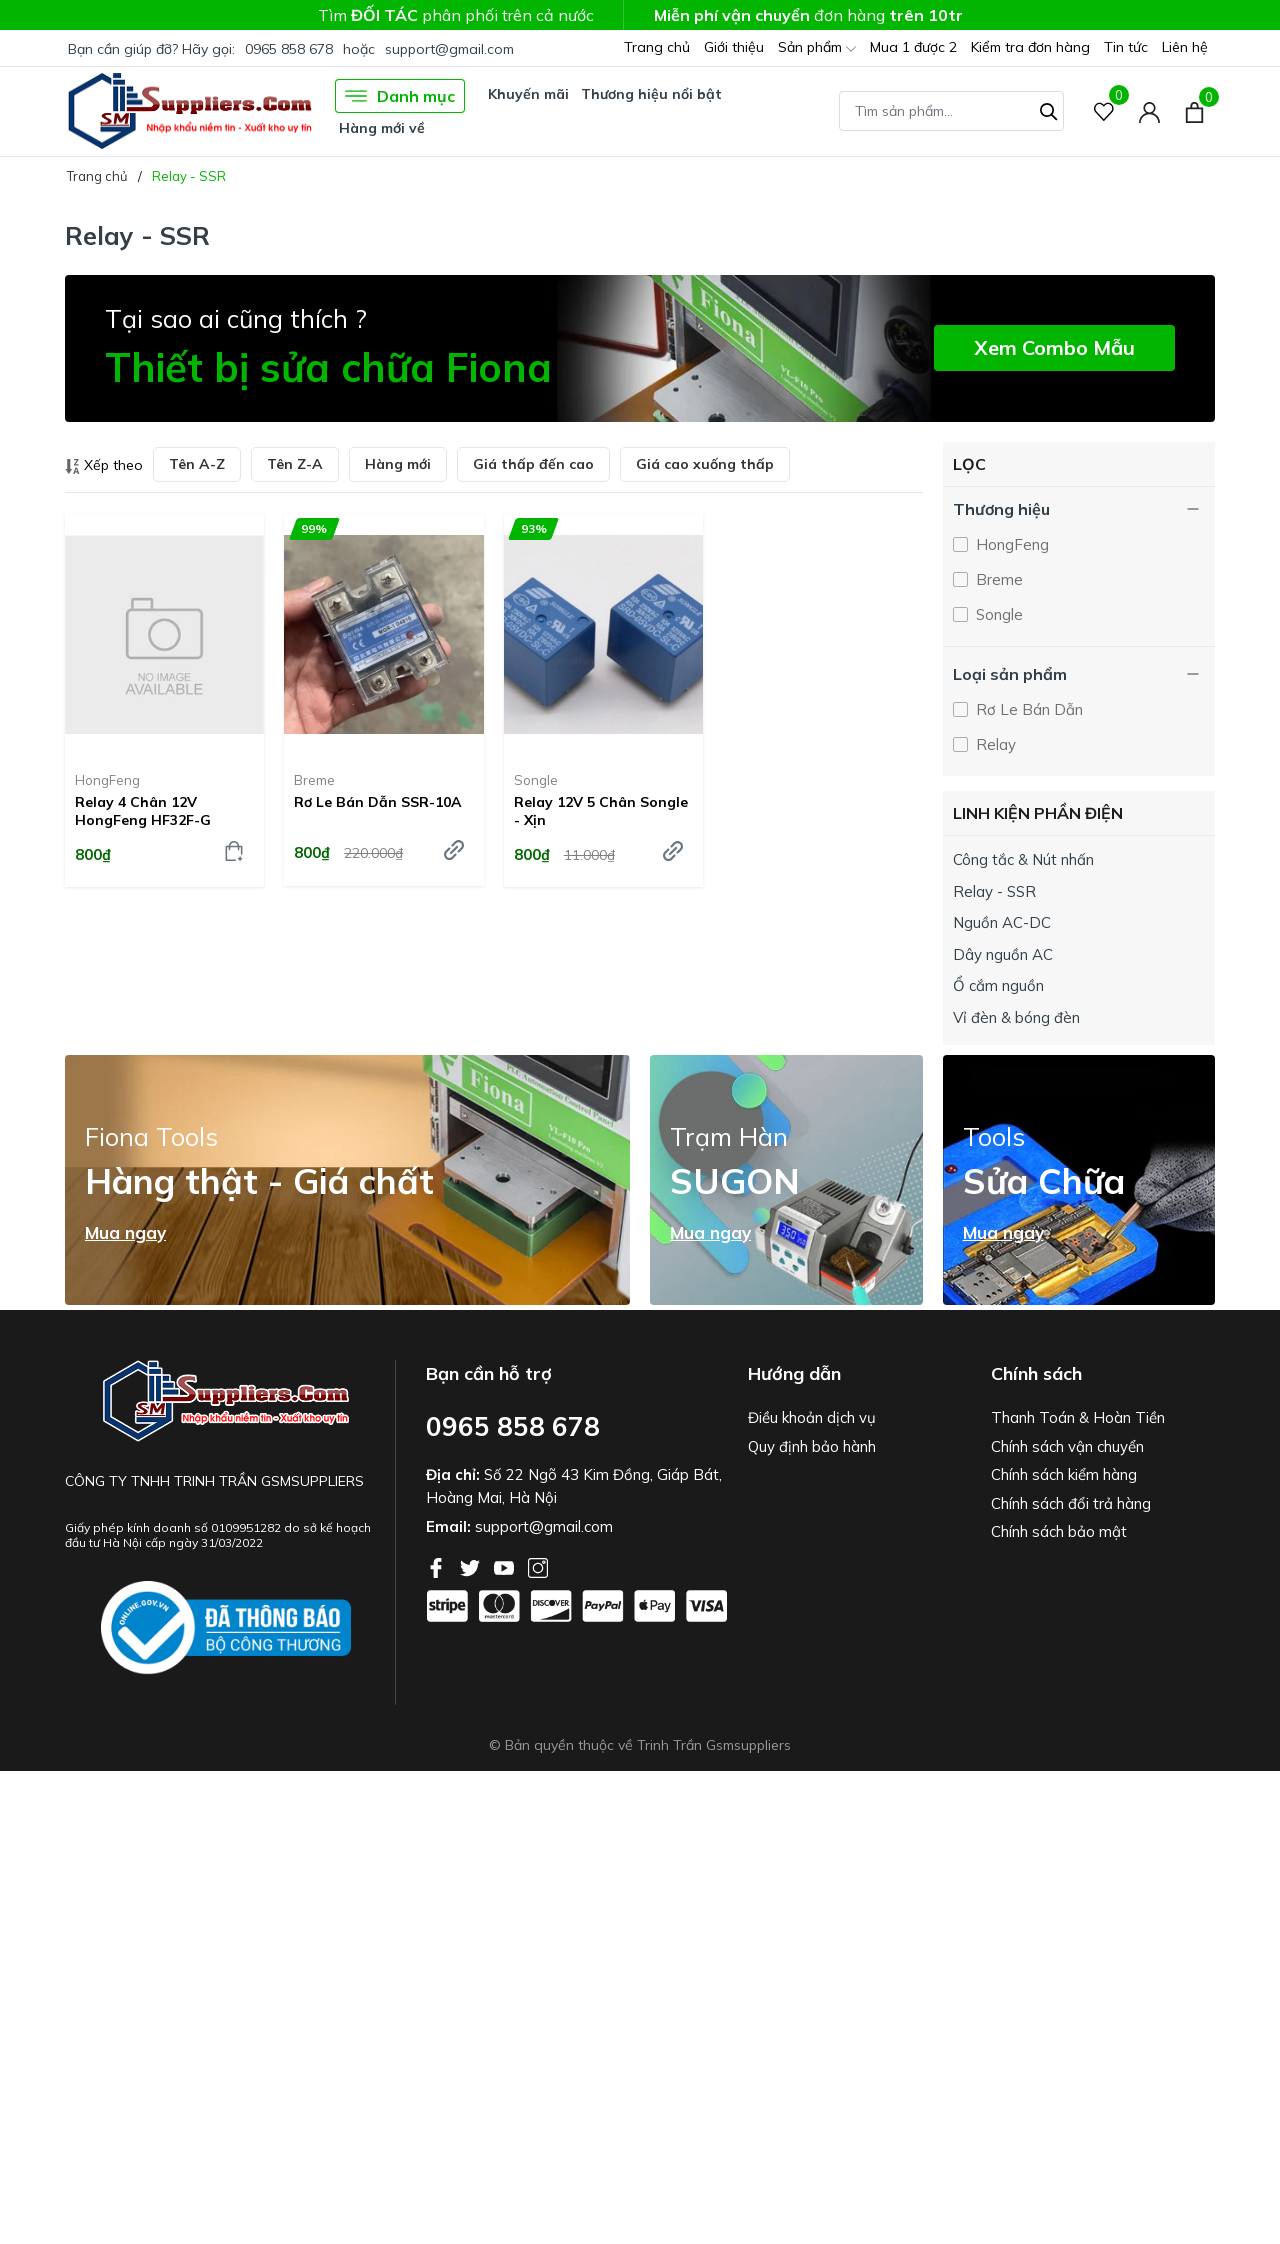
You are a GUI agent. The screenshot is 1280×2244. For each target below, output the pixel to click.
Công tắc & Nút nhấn (1023, 859)
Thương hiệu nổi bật (651, 94)
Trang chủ (657, 47)
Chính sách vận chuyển (1067, 1446)
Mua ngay (125, 1233)
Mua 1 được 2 (913, 47)
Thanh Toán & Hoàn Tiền (1078, 1417)
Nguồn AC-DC (1002, 922)
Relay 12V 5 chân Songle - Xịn (601, 811)
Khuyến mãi (528, 94)
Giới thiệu (734, 47)
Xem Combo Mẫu (1054, 347)
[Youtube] (506, 1566)
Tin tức (1126, 47)
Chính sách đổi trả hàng (1071, 1503)
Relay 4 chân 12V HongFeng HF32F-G (143, 811)
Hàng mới (398, 464)
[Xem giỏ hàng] (1194, 111)
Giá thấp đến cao (533, 464)
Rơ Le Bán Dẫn (1027, 709)
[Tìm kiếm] (1049, 109)
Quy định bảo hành (812, 1446)
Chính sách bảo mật (1059, 1531)
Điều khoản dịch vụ (812, 1417)
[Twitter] (472, 1566)
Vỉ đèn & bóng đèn (1016, 1017)
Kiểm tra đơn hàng (1030, 47)
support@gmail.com (449, 49)
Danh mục (400, 96)
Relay (994, 744)
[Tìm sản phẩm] (951, 111)
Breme (314, 780)
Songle (536, 780)
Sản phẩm (817, 48)
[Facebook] (438, 1566)
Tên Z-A (295, 464)
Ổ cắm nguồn (998, 985)
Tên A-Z (197, 464)
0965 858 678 (289, 49)
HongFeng (107, 780)
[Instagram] (538, 1566)
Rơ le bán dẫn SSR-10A (378, 802)
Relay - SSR (994, 891)
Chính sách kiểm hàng (1064, 1474)
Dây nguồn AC (1003, 954)
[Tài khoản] (1149, 111)
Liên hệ (1185, 47)
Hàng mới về (382, 128)
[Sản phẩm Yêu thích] (1104, 111)
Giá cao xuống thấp (705, 464)
